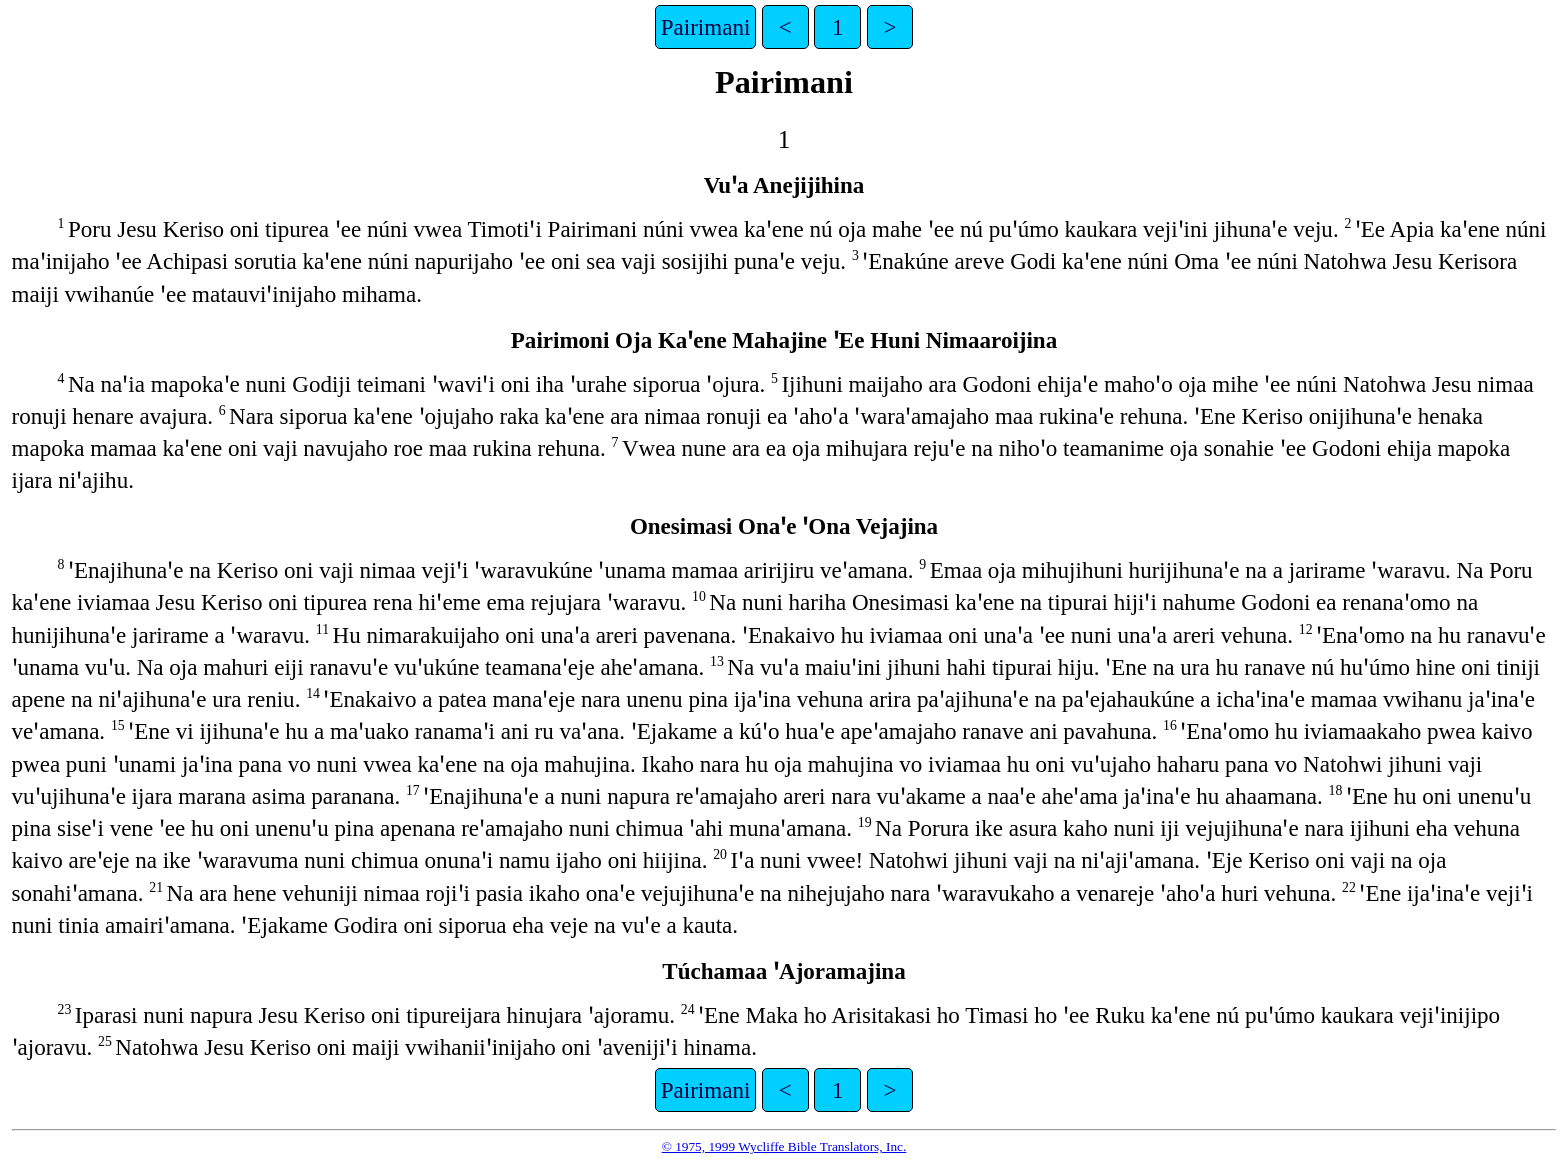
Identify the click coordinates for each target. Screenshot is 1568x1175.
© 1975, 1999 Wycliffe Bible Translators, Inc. (784, 1146)
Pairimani (706, 27)
